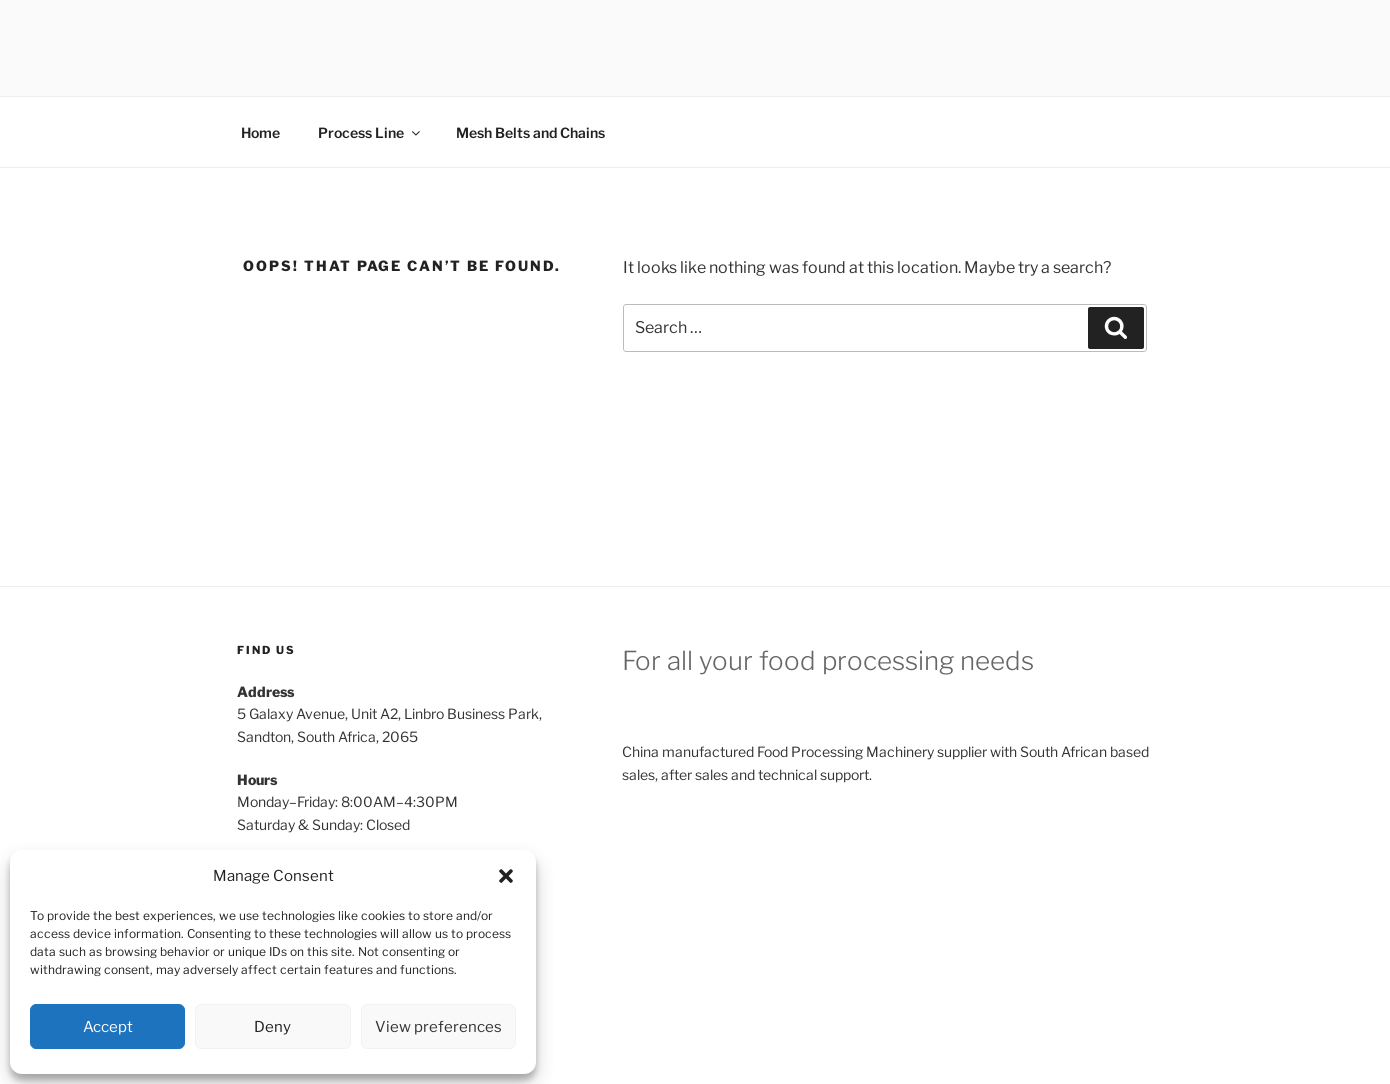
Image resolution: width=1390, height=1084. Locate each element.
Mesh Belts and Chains (530, 132)
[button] (506, 876)
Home (260, 132)
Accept (108, 1027)
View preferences (438, 1027)
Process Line (370, 132)
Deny (272, 1027)
